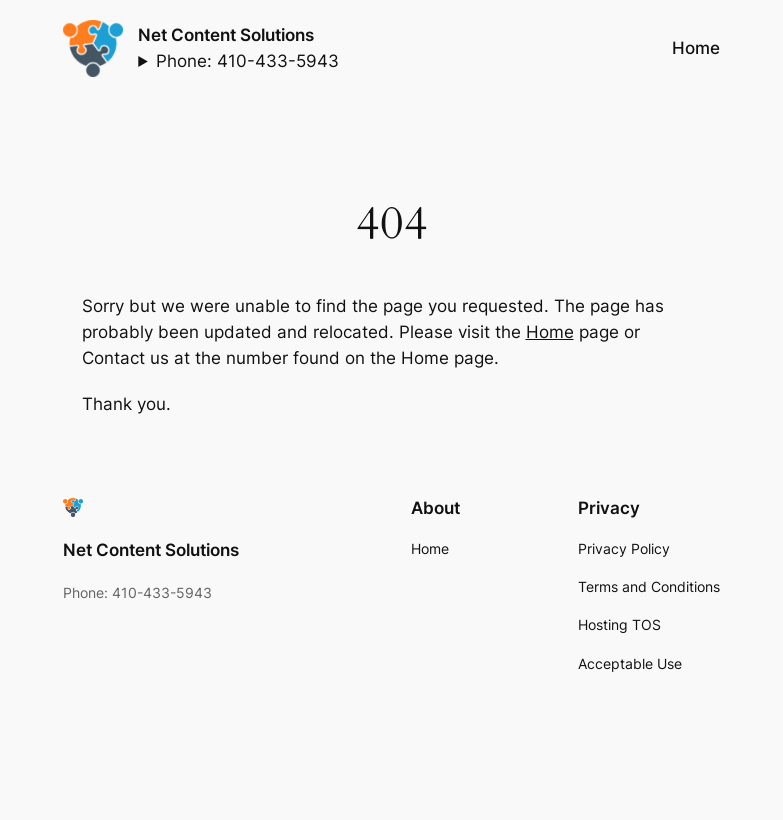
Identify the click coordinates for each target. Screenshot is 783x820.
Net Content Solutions (226, 35)
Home (550, 332)
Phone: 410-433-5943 (247, 61)
